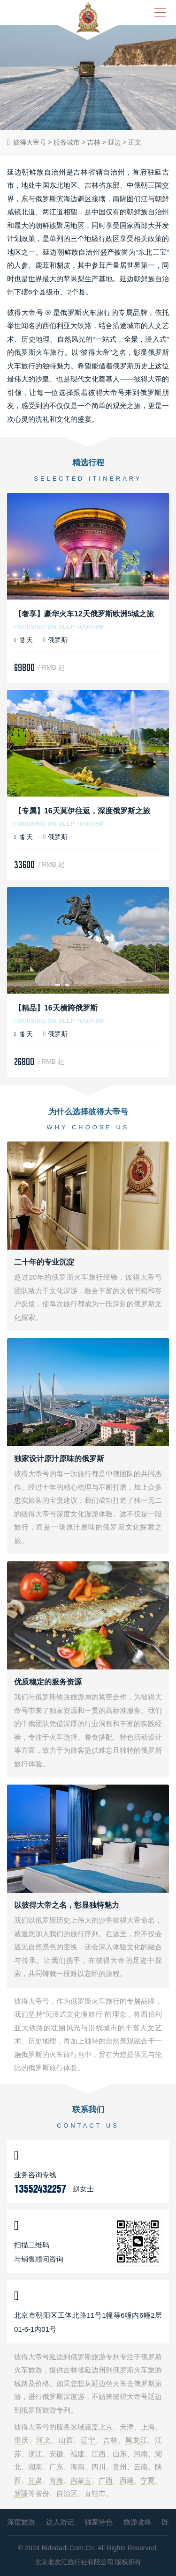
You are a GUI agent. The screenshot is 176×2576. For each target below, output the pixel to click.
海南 (77, 2467)
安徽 (56, 2454)
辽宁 (88, 2440)
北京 (106, 2427)
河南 (141, 2454)
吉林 (93, 142)
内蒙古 (81, 2480)
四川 (99, 2467)
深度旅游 (21, 2522)
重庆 (21, 2440)
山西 (66, 2440)
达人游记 (60, 2522)
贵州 (120, 2467)
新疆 (21, 2493)
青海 (56, 2480)
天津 (127, 2427)
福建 (77, 2454)
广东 (56, 2467)
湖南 (35, 2467)
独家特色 (98, 2522)
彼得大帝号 (29, 142)
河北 (43, 2440)
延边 (114, 142)
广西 (106, 2480)
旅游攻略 (137, 2522)
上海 (148, 2427)
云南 (141, 2467)
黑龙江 (136, 2440)
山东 (120, 2454)
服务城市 (67, 142)
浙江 (35, 2454)
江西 (99, 2454)
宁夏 (148, 2480)
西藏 (127, 2480)
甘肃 (35, 2480)
